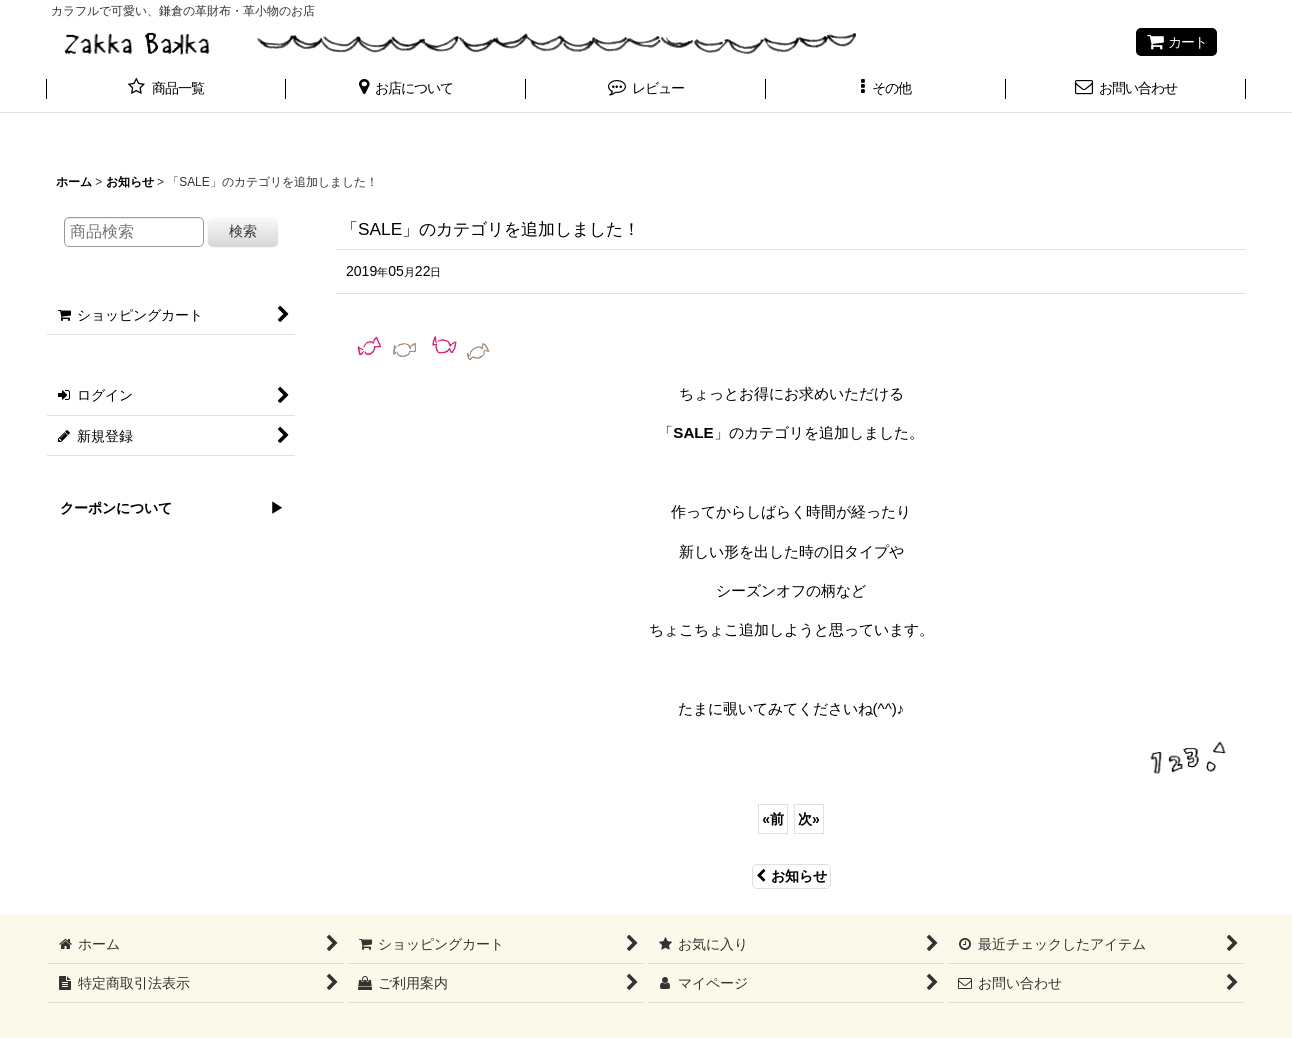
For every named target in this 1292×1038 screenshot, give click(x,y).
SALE (693, 432)
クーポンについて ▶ (165, 508)
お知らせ (791, 876)
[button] (406, 90)
